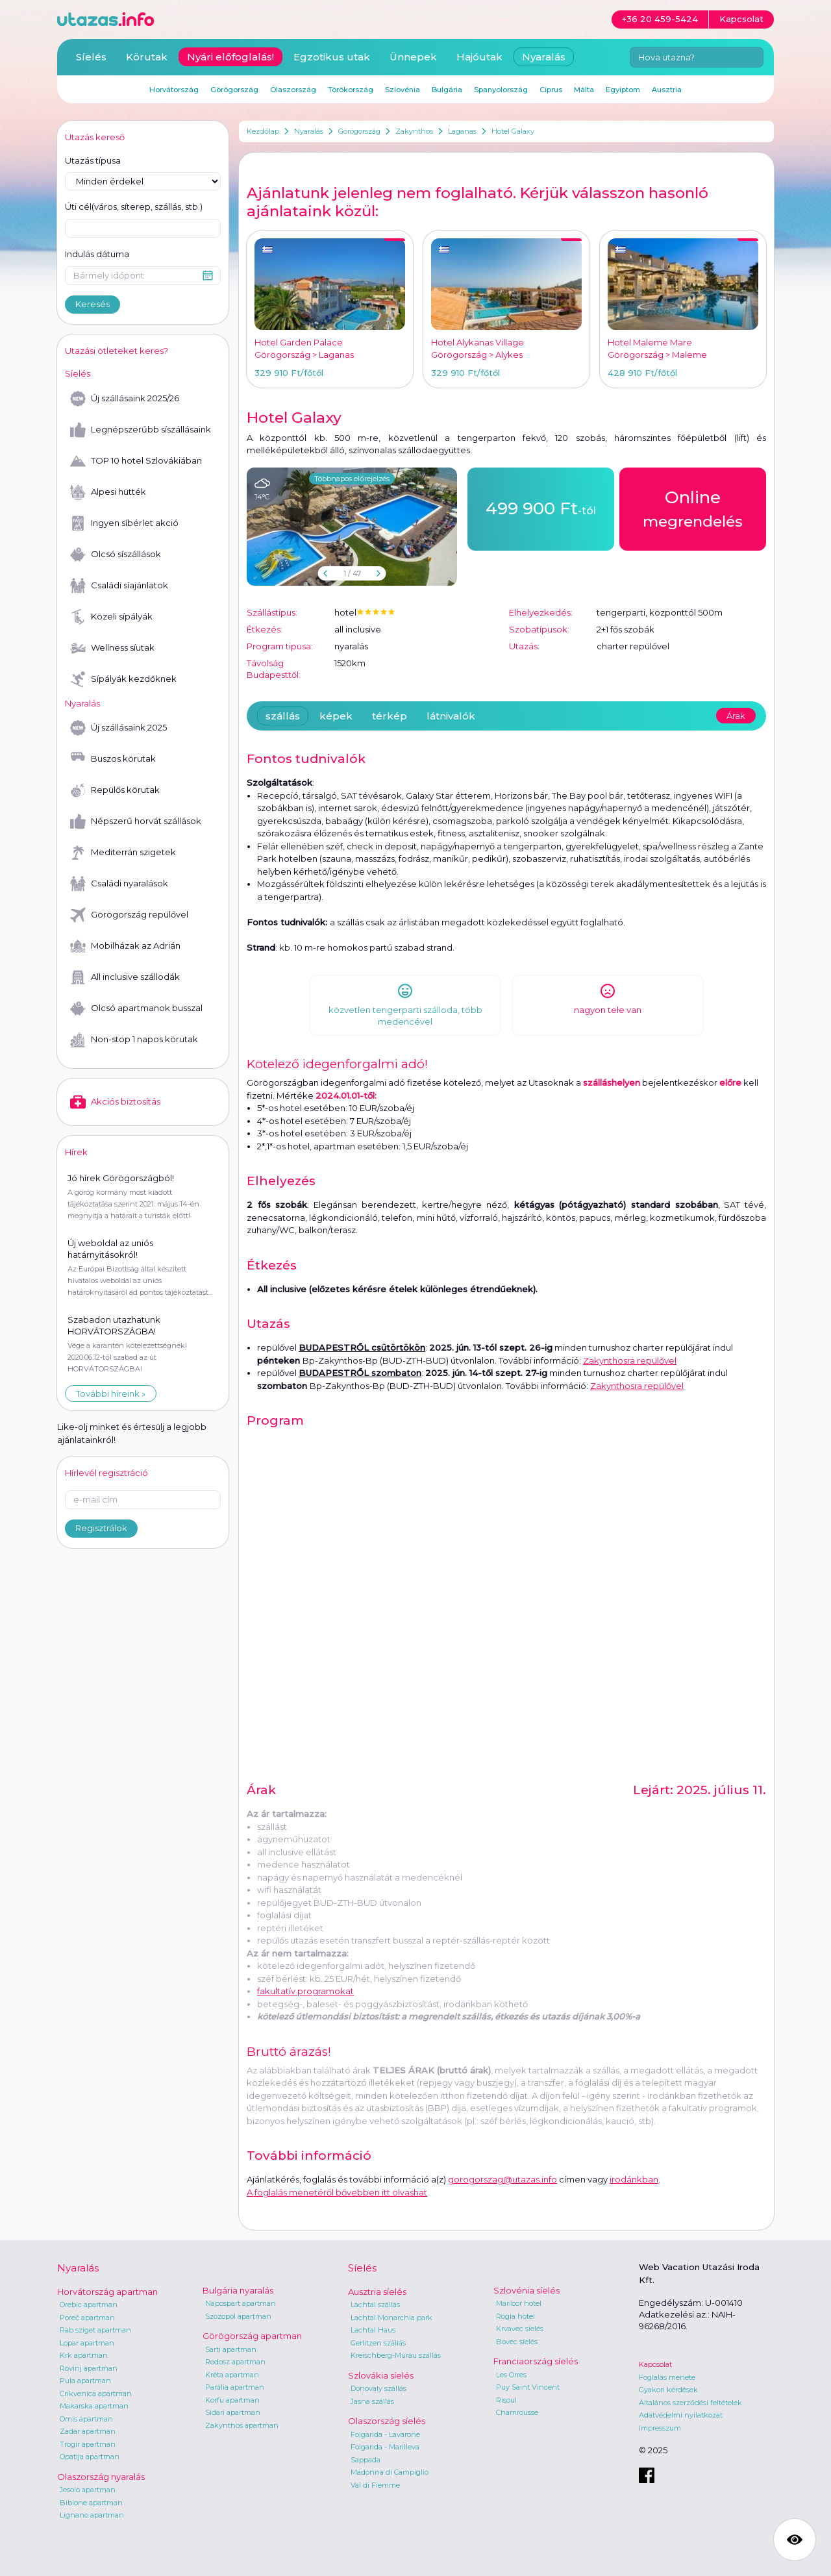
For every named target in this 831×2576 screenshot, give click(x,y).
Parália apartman (234, 2387)
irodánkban (634, 2179)
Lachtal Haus (373, 2329)
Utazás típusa (93, 160)
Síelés (91, 57)
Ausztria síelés (377, 2291)
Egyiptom (623, 89)
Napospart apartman (240, 2303)
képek (336, 716)
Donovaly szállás (378, 2388)
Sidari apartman (232, 2412)
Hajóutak (479, 57)
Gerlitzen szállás (378, 2342)
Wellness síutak (112, 648)
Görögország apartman (252, 2336)
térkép (389, 716)
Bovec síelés (517, 2341)
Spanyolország (501, 89)
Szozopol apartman (238, 2316)
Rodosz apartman (235, 2361)
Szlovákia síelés (381, 2375)
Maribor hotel (518, 2303)
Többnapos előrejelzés (352, 478)
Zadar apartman (88, 2431)
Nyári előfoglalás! (230, 57)
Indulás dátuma (97, 254)
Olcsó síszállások (115, 554)
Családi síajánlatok (119, 586)
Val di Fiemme (375, 2485)
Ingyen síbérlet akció (124, 523)
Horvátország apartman (107, 2291)
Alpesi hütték (108, 492)
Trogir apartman (88, 2444)
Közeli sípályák (111, 617)
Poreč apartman (87, 2317)
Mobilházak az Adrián (125, 946)
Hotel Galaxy (512, 131)
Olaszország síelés (386, 2421)
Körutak (146, 57)
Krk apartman (84, 2355)
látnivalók (451, 716)
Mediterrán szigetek (123, 852)
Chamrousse (517, 2412)
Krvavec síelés (519, 2328)
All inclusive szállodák (125, 977)
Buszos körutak (113, 759)
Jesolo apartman (88, 2489)
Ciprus (551, 89)
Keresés (92, 304)
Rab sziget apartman (95, 2329)
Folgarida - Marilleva (385, 2446)
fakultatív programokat (305, 1991)
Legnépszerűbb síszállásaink (140, 430)
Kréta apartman (232, 2374)
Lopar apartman (87, 2342)
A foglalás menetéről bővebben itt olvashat (337, 2192)
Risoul (506, 2400)
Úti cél (134, 207)
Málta (584, 89)
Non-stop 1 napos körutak (134, 1039)
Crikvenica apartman (96, 2393)
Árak (735, 715)
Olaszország (293, 89)
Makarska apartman (94, 2405)
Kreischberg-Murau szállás (396, 2355)
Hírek (76, 1152)
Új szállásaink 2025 (118, 728)
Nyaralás (308, 131)
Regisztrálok (101, 1528)
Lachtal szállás (375, 2304)
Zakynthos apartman (242, 2425)
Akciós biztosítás (115, 1102)
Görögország (359, 131)
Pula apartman (85, 2380)
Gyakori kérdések (668, 2389)
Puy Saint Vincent (528, 2387)
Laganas (462, 131)
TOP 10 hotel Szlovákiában (136, 461)
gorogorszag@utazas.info (502, 2179)
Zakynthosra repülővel (629, 1360)
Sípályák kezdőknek (123, 679)
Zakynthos (414, 131)
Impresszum (660, 2427)
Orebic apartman (89, 2304)
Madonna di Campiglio (389, 2472)
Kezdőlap (263, 131)
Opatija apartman (89, 2456)
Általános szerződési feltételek (690, 2402)
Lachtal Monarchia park (391, 2317)
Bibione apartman (91, 2502)
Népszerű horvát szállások (135, 821)
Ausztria (667, 89)
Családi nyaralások (119, 884)
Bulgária (447, 89)
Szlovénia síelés (526, 2290)
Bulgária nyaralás (238, 2290)
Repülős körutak (115, 790)
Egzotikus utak (331, 57)
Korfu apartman (232, 2400)
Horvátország (174, 89)
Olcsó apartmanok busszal (136, 1008)
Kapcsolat (655, 2364)
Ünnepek (413, 57)
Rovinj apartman (89, 2368)
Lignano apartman (92, 2515)
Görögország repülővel (129, 915)
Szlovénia (402, 89)
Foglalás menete (667, 2377)
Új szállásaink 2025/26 (124, 398)
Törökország (350, 89)
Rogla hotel (515, 2316)
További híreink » (110, 1393)
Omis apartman (86, 2418)
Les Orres (511, 2374)
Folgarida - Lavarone (385, 2434)
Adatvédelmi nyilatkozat (681, 2415)
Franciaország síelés (535, 2361)
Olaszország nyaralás (101, 2476)
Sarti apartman (230, 2349)
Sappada (365, 2459)
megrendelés (693, 508)
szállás (283, 716)
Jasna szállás (372, 2401)
